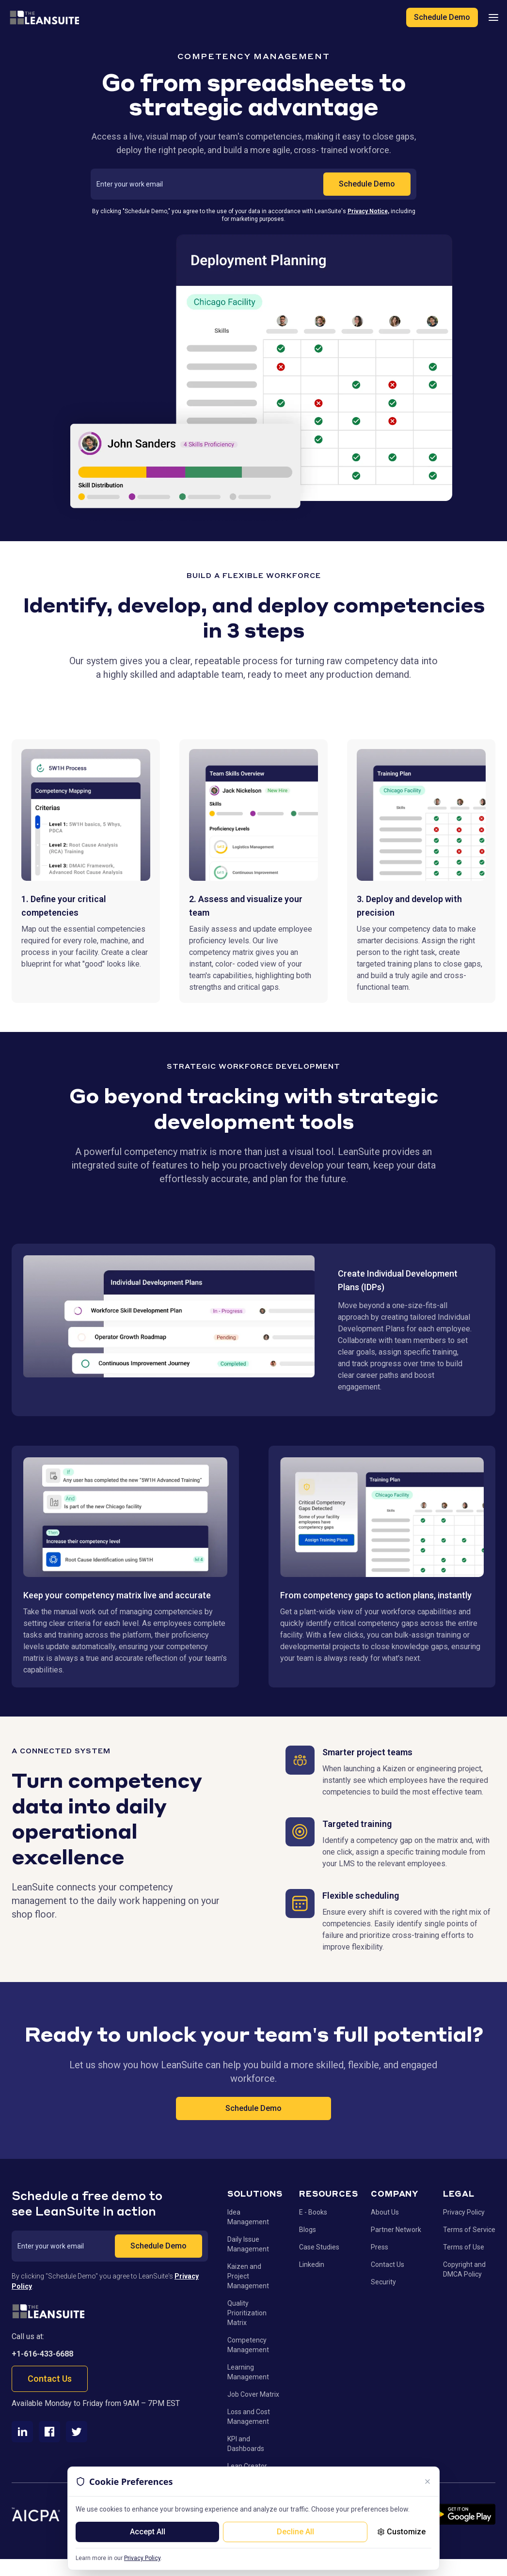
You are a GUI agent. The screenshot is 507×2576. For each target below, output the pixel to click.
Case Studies (319, 2247)
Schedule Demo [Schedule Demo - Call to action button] (253, 2108)
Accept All (147, 2531)
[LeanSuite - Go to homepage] (44, 17)
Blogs (307, 2229)
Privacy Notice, (368, 211)
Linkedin (311, 2264)
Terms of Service (469, 2229)
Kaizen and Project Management (248, 2276)
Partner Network (396, 2229)
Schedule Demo (367, 183)
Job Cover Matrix (253, 2394)
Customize (401, 2531)
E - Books (313, 2212)
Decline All (295, 2531)
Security (383, 2282)
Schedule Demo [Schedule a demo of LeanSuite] (442, 17)
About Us (385, 2212)
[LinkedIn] (22, 2431)
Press (379, 2247)
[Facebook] (49, 2431)
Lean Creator (247, 2466)
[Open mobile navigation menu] (493, 17)
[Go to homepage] (48, 2311)
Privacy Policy (142, 2558)
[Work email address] (209, 184)
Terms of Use (463, 2247)
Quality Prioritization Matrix (247, 2312)
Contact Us (50, 2378)
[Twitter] (76, 2431)
